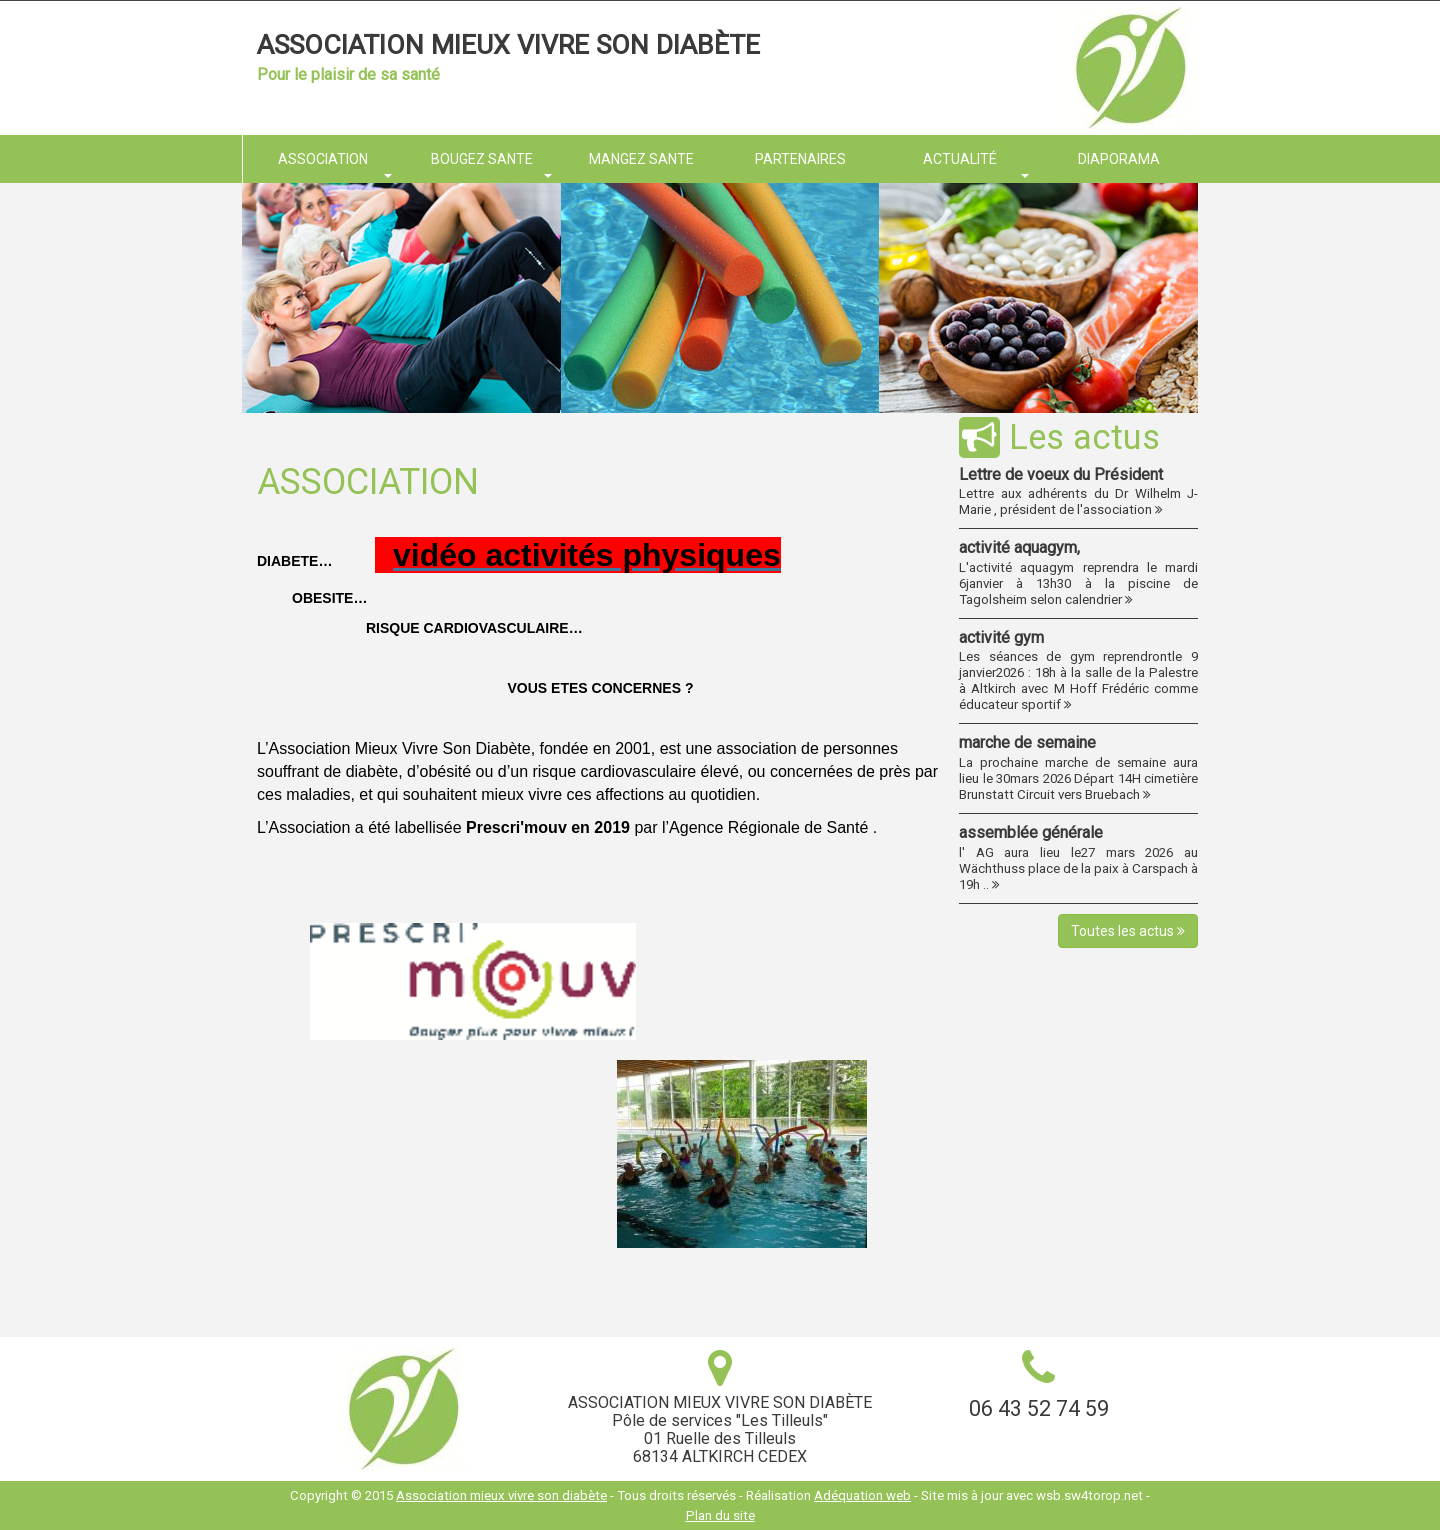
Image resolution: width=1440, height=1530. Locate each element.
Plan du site (720, 1515)
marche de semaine (1027, 742)
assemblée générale (1031, 832)
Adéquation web (862, 1495)
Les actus (1059, 437)
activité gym (1001, 637)
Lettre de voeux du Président (1061, 474)
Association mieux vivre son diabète (508, 45)
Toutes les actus (1128, 931)
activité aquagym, (1019, 547)
